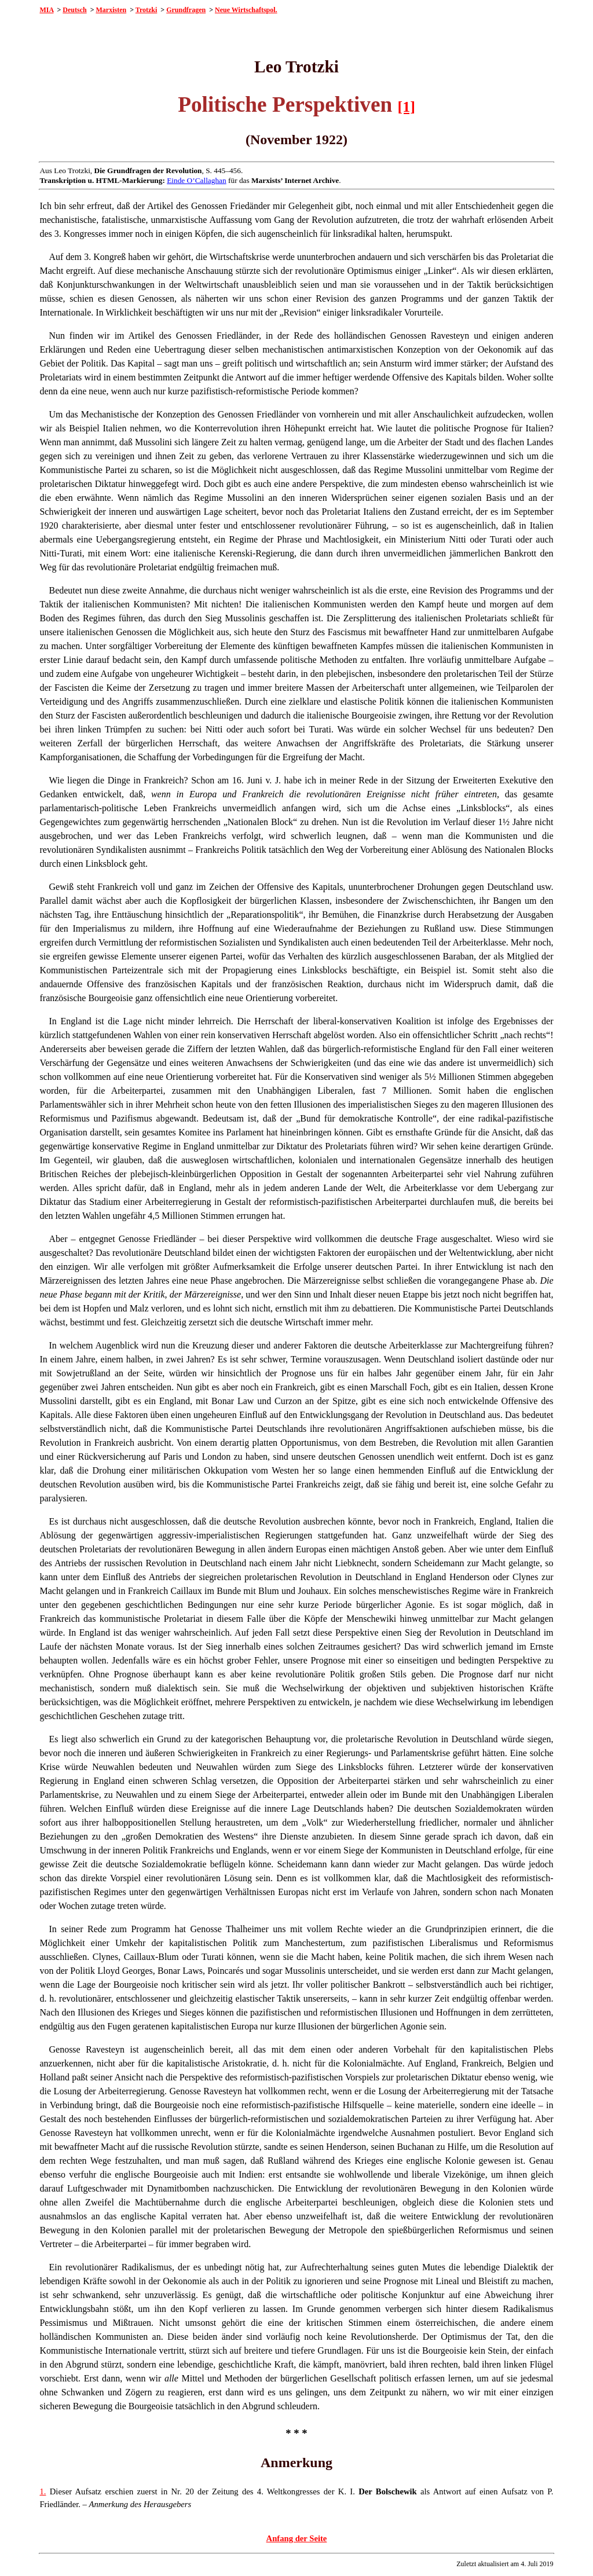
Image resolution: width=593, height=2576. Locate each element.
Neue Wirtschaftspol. (246, 10)
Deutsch (74, 10)
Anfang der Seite (296, 2538)
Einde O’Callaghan (196, 180)
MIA (46, 10)
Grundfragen (186, 10)
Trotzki (147, 10)
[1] (406, 106)
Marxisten (111, 10)
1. (42, 2491)
